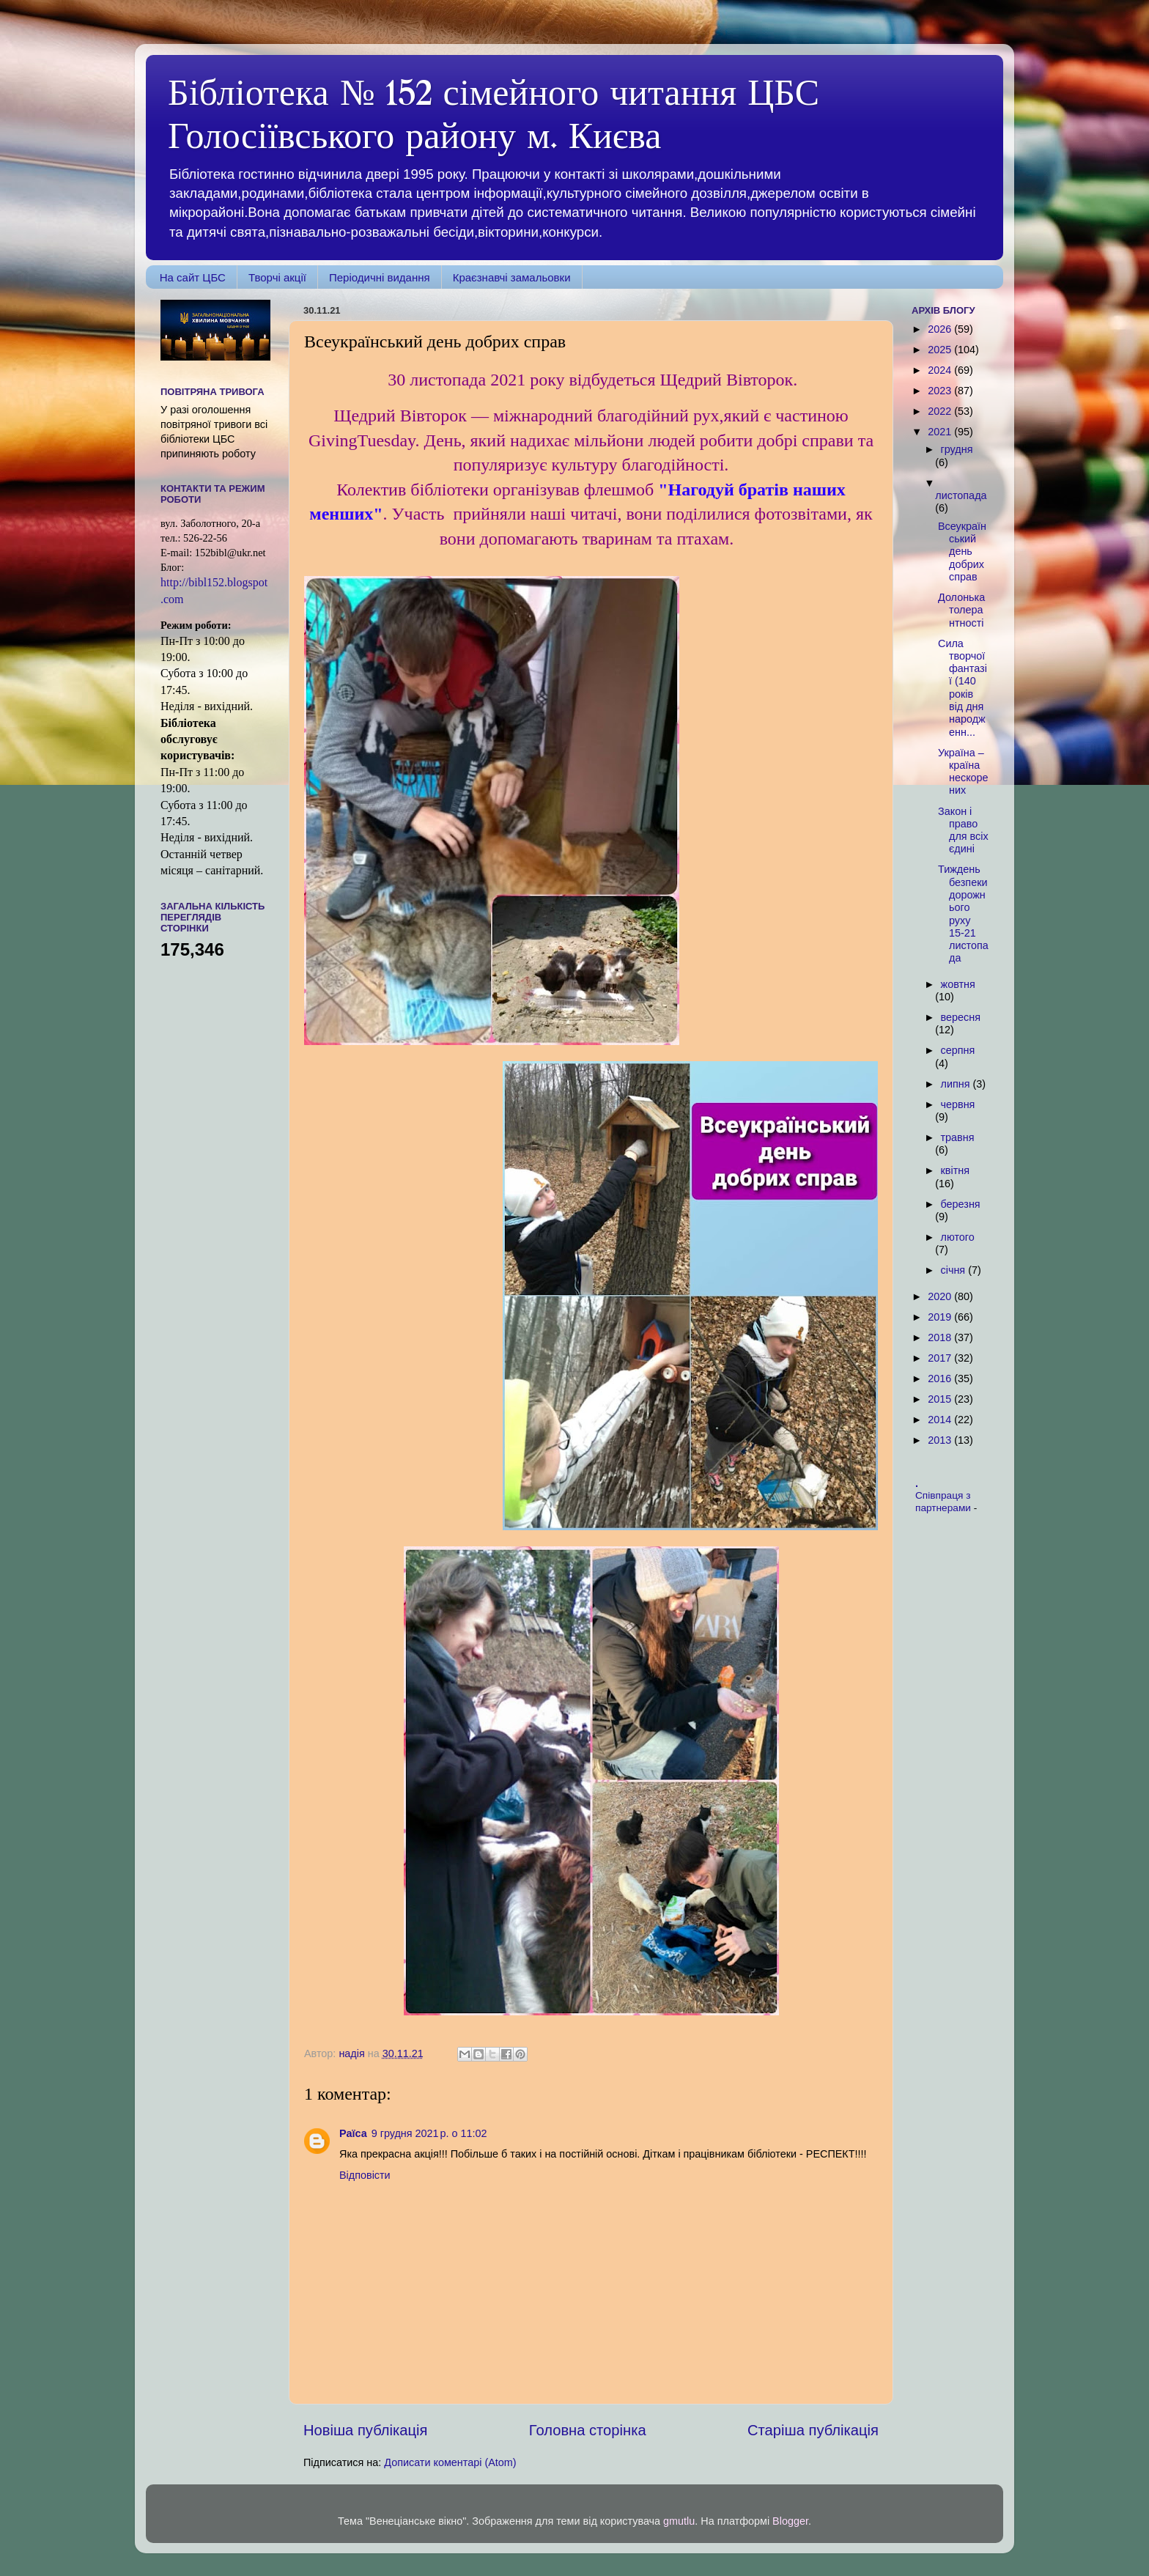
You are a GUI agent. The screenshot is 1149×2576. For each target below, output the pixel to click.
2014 (941, 1419)
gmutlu (679, 2521)
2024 (941, 370)
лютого (958, 1237)
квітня (955, 1170)
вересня (960, 1017)
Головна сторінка (587, 2430)
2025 (941, 349)
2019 (941, 1317)
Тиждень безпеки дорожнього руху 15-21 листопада (963, 913)
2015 (941, 1399)
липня (957, 1084)
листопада (960, 495)
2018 (941, 1337)
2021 (941, 432)
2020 (941, 1296)
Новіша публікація (365, 2430)
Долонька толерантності (961, 610)
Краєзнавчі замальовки (512, 277)
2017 (941, 1358)
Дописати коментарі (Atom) (450, 2462)
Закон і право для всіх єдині (963, 830)
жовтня (958, 984)
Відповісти (365, 2175)
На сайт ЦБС (193, 277)
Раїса (353, 2133)
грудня (957, 449)
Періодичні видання (379, 277)
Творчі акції (277, 277)
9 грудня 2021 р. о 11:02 (429, 2133)
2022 (941, 411)
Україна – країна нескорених (963, 772)
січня (955, 1270)
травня (958, 1137)
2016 (941, 1378)
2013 (941, 1440)
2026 (941, 329)
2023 (941, 390)
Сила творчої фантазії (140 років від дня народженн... (962, 688)
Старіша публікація (813, 2430)
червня (958, 1104)
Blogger (790, 2521)
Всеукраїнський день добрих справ (962, 551)
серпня (958, 1050)
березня (960, 1204)
